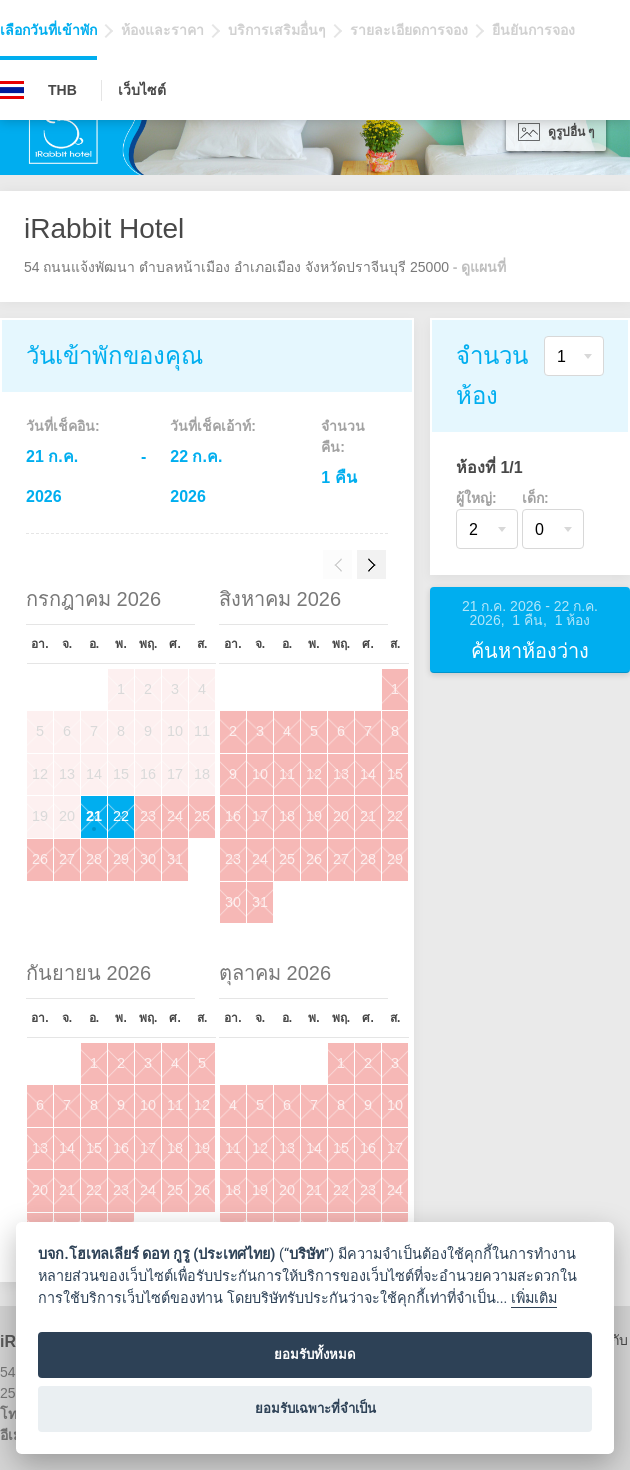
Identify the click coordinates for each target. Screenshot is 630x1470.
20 (341, 816)
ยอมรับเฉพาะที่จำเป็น (315, 1408)
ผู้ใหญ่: (476, 498)
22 (121, 816)
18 (287, 816)
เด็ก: (535, 498)
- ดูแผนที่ (480, 267)
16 (233, 816)
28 (94, 859)
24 (175, 816)
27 (67, 859)
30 (148, 859)
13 (341, 774)
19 (314, 816)
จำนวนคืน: (343, 436)
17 (260, 816)
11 (287, 774)
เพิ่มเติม (534, 1298)
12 (314, 774)
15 (395, 774)
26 (40, 859)
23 (148, 816)
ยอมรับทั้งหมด (315, 1354)
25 (202, 816)
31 (175, 859)
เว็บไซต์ (142, 90)
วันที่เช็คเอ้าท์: (213, 426)
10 (260, 774)
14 (368, 774)
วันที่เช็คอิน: (63, 426)
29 (121, 859)
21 (94, 816)
